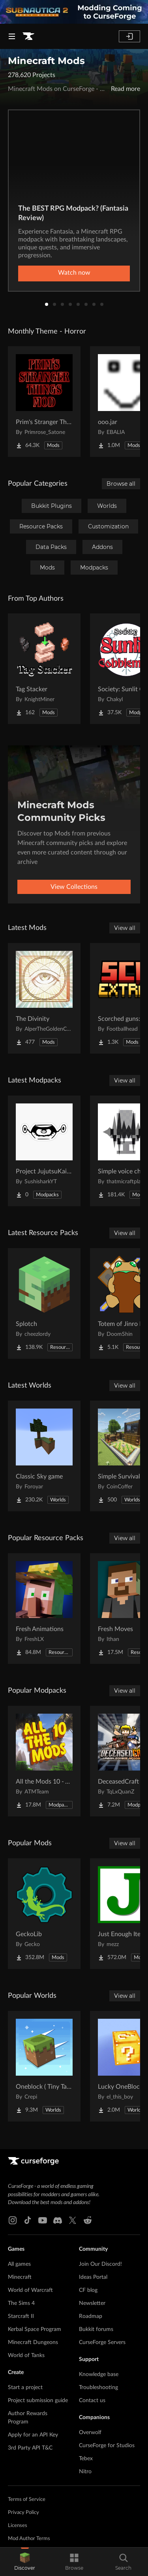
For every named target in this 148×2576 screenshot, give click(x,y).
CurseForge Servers (102, 2342)
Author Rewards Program (27, 2418)
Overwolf (90, 2432)
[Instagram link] (12, 2220)
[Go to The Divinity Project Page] (44, 998)
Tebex (86, 2458)
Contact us (92, 2400)
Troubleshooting (98, 2387)
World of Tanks (26, 2355)
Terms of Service (26, 2499)
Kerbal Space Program (34, 2329)
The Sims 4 (21, 2303)
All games (19, 2264)
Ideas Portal (93, 2277)
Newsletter (92, 2303)
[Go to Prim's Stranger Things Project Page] (44, 401)
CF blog (88, 2290)
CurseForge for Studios (107, 2445)
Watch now (74, 273)
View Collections (74, 887)
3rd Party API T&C (30, 2448)
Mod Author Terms (29, 2538)
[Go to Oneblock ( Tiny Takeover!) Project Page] (44, 2066)
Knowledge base (98, 2374)
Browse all (121, 483)
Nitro (85, 2471)
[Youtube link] (42, 2220)
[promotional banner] (74, 12)
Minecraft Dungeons (33, 2342)
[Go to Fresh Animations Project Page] (44, 1608)
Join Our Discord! (100, 2264)
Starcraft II (21, 2316)
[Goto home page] (28, 36)
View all (124, 928)
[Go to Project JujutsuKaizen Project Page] (44, 1151)
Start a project (25, 2387)
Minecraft (20, 2277)
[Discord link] (57, 2220)
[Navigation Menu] (12, 36)
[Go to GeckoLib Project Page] (44, 1913)
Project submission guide (38, 2400)
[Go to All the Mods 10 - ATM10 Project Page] (44, 1761)
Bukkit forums (96, 2329)
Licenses (17, 2525)
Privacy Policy (23, 2512)
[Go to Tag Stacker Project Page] (44, 668)
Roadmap (90, 2316)
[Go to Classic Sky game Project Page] (44, 1456)
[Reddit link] (87, 2220)
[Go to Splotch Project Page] (44, 1303)
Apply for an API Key (33, 2435)
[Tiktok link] (27, 2220)
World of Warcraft (30, 2290)
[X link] (72, 2220)
